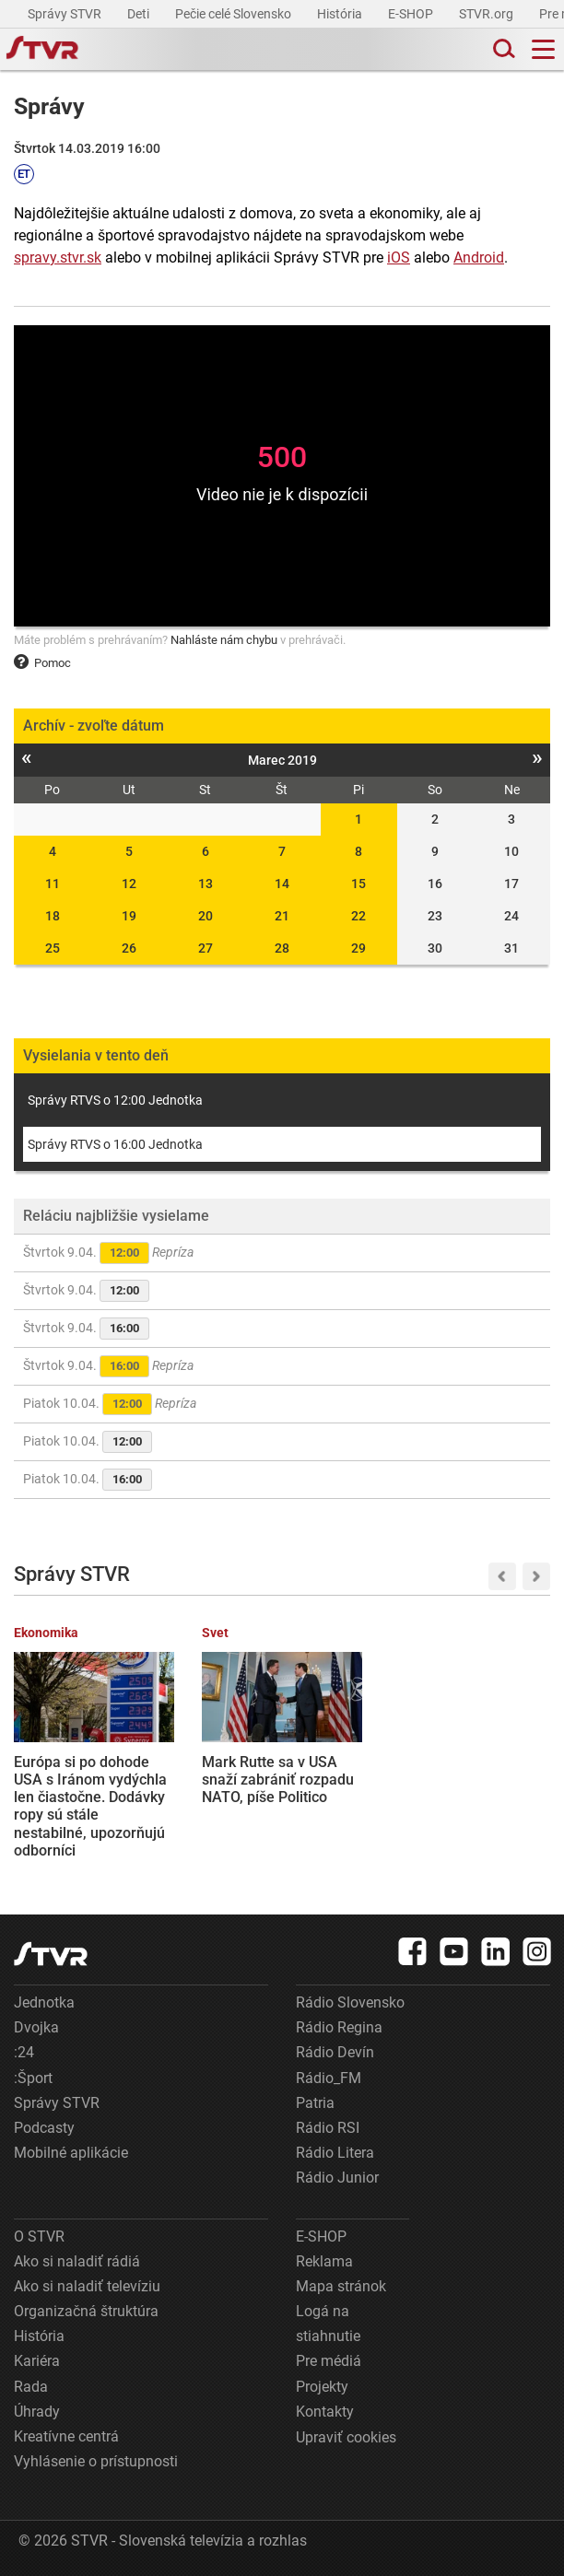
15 (358, 883)
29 (358, 948)
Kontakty (325, 2411)
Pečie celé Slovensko (234, 13)
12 (129, 883)
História (341, 13)
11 (52, 883)
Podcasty (44, 2128)
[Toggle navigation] (543, 49)
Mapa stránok (341, 2286)
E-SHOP (412, 13)
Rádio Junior (337, 2177)
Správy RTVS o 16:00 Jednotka (115, 1144)
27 (205, 948)
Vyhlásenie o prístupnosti (96, 2461)
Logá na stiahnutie (328, 2323)
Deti (139, 13)
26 (129, 948)
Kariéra (37, 2361)
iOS (398, 257)
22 (358, 915)
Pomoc (42, 663)
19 (129, 915)
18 (52, 915)
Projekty (322, 2386)
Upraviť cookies (346, 2437)
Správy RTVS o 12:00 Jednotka (115, 1100)
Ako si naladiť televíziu (87, 2286)
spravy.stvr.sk (57, 257)
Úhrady (37, 2411)
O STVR (39, 2236)
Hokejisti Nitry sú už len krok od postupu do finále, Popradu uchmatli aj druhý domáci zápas (467, 1797)
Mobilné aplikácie (71, 2152)
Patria (315, 2103)
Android (478, 257)
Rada (31, 2386)
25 (52, 948)
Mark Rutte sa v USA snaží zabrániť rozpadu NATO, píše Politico (278, 1779)
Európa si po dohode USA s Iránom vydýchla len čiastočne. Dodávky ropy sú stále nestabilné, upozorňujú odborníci (90, 1806)
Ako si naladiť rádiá (77, 2261)
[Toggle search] (502, 49)
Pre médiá (328, 2361)
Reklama (324, 2261)
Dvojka (36, 2027)
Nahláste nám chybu (223, 640)
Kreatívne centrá (66, 2436)
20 (205, 915)
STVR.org (487, 13)
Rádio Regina (339, 2027)
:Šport (33, 2078)
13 (205, 883)
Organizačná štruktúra (86, 2311)
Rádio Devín (335, 2052)
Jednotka (44, 2002)
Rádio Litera (335, 2152)
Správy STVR (66, 13)
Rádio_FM (328, 2078)
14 (282, 883)
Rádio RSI (327, 2128)
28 (282, 948)
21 (282, 915)
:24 (24, 2052)
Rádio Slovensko (350, 2002)
